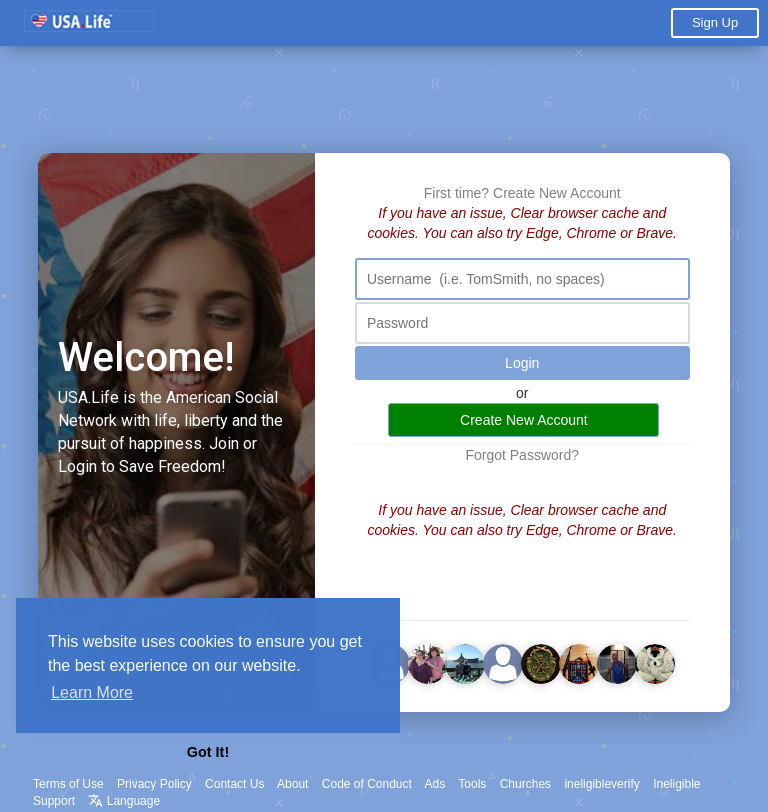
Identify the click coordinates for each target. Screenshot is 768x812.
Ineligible (676, 784)
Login (522, 363)
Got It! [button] (208, 752)
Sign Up (715, 22)
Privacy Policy (154, 784)
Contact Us (234, 784)
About (292, 784)
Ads (435, 784)
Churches (525, 784)
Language (124, 801)
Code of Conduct (367, 784)
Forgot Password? (522, 455)
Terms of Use (68, 784)
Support (54, 801)
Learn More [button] (92, 692)
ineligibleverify (601, 784)
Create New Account (557, 193)
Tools (472, 784)
